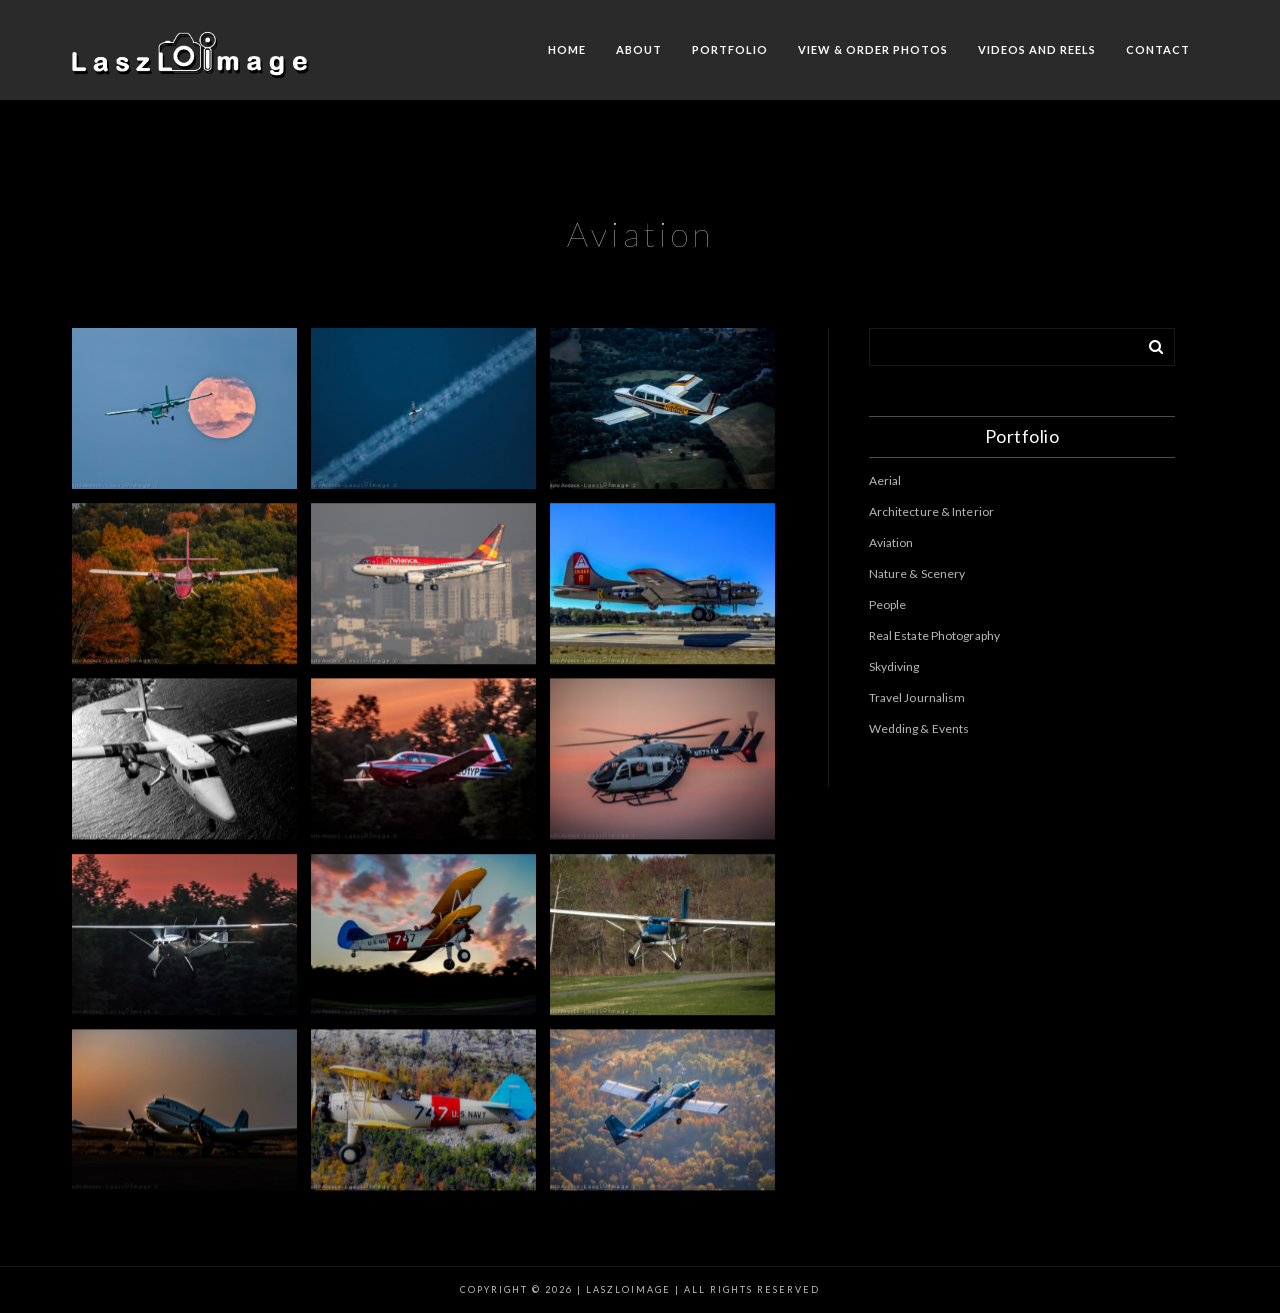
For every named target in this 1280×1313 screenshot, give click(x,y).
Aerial (885, 480)
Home (567, 49)
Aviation (891, 542)
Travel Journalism (917, 697)
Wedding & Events (919, 728)
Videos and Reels (1037, 49)
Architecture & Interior (931, 511)
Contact (1158, 49)
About (639, 49)
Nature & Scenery (917, 573)
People (888, 604)
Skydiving (894, 666)
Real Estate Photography (934, 635)
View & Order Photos (873, 49)
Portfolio (730, 49)
